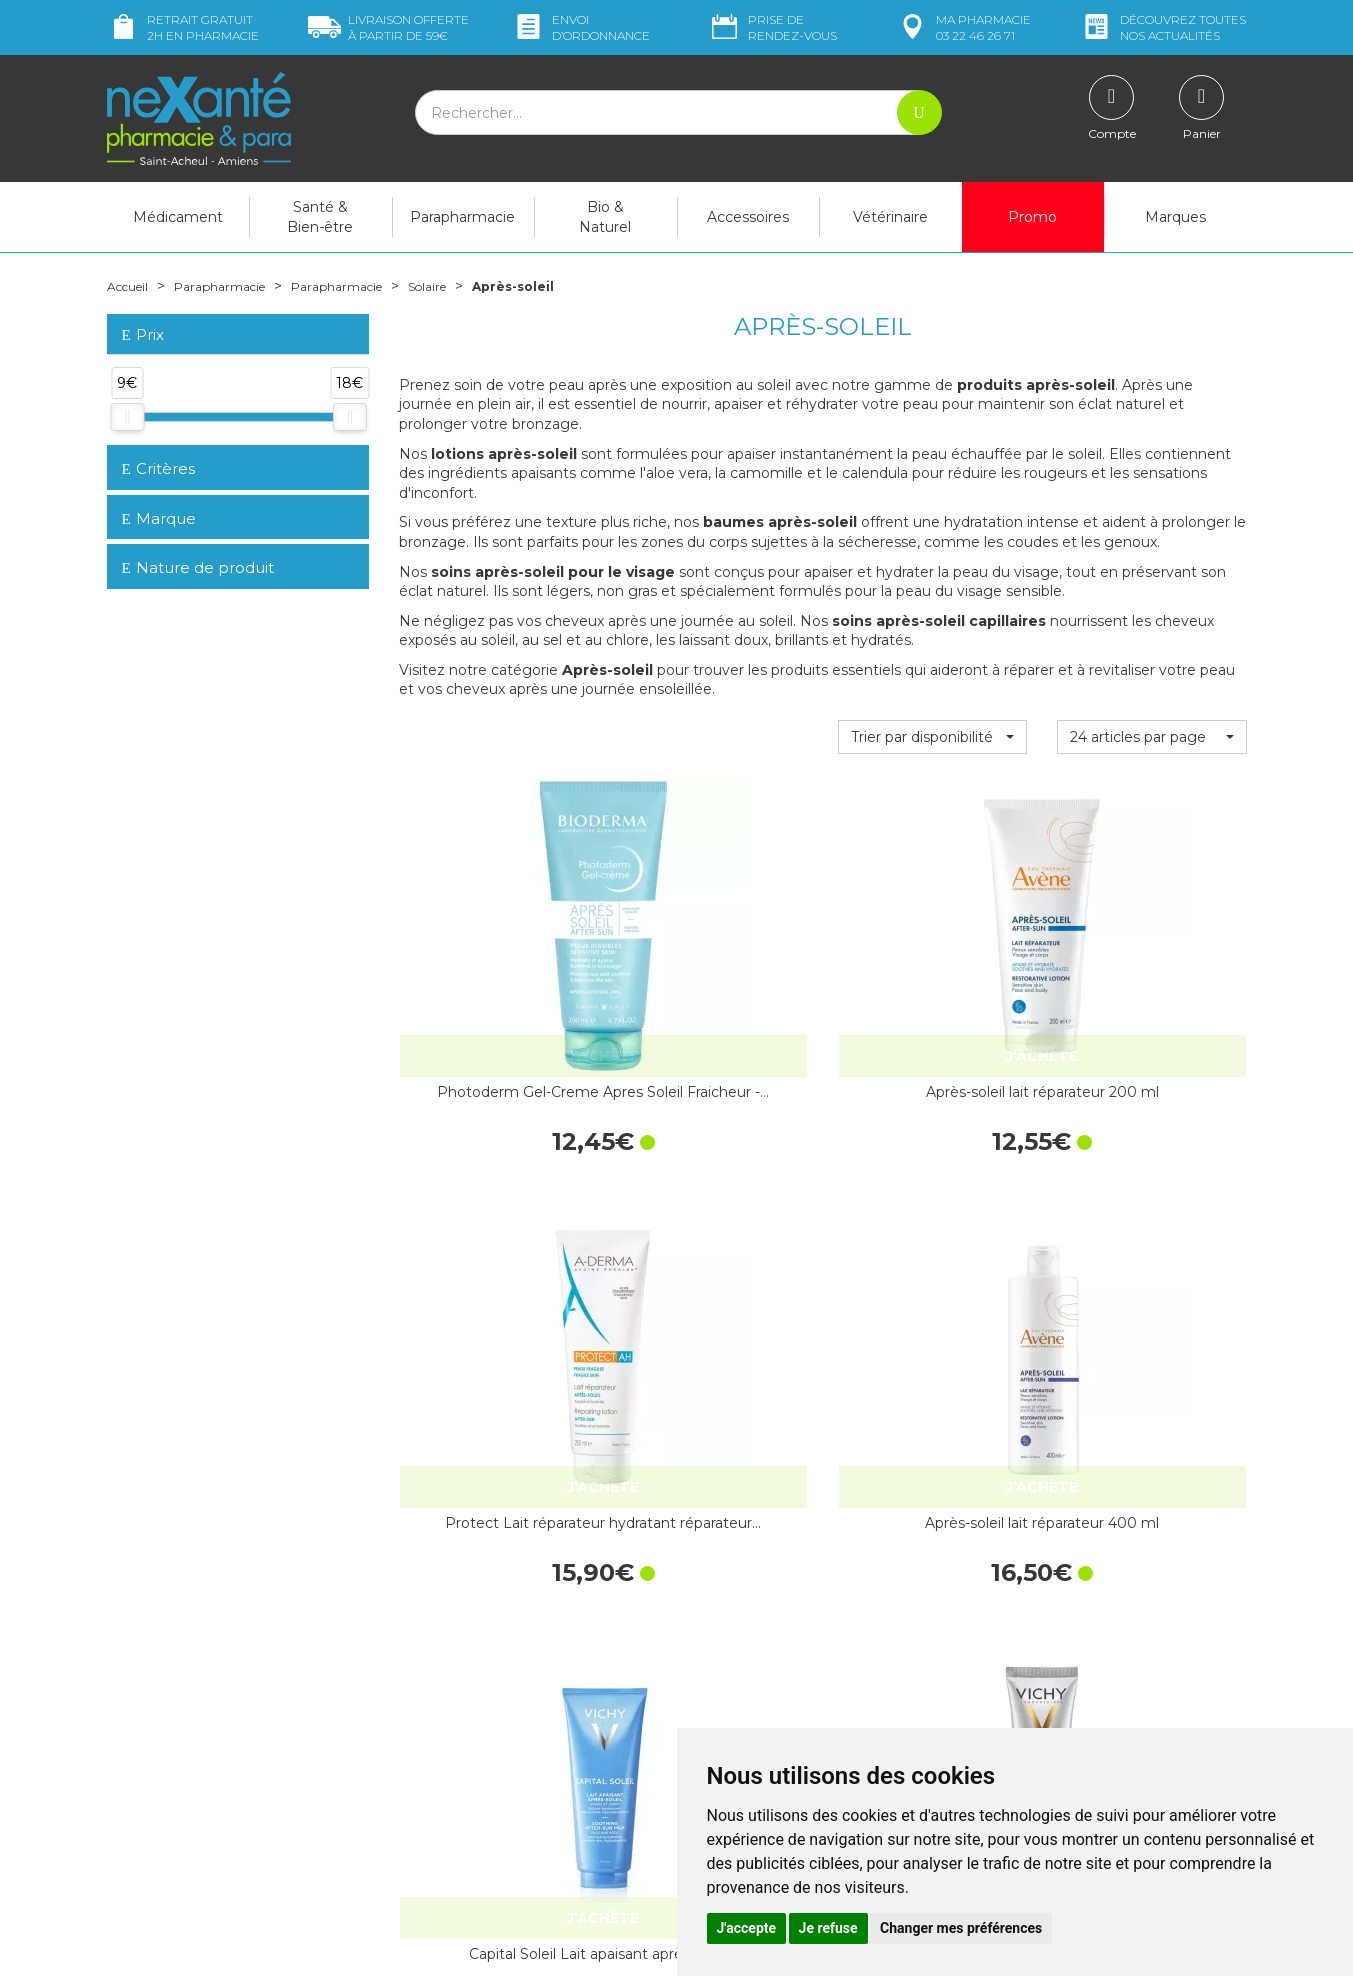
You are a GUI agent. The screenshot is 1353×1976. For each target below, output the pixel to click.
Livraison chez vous (1045, 1586)
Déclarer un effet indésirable (784, 1689)
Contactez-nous (744, 1653)
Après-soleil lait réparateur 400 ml (1151, 990)
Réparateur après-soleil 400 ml (1151, 1309)
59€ (388, 27)
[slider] (127, 417)
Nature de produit (198, 567)
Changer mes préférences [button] (961, 1928)
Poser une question (170, 1812)
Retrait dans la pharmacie (1066, 1568)
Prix (143, 335)
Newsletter (435, 1734)
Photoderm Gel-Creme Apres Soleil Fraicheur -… (494, 990)
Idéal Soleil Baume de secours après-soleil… (713, 1309)
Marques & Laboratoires (476, 1716)
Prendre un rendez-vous (771, 1671)
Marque (159, 518)
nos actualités (1163, 27)
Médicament (178, 217)
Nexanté (435, 1947)
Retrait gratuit (183, 27)
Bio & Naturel (605, 217)
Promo (1032, 217)
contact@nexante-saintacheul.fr (212, 1781)
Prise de (772, 27)
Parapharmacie (462, 217)
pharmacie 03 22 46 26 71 (963, 27)
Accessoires (748, 217)
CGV (706, 1707)
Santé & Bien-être (320, 217)
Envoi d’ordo (581, 27)
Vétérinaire (890, 217)
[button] (932, 737)
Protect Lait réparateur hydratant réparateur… (932, 990)
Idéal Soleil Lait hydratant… (932, 1309)
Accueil (132, 286)
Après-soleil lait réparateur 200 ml (713, 990)
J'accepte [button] (747, 1928)
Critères (158, 468)
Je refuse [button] (828, 1928)
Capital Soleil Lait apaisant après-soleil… (494, 1309)
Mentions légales (747, 1726)
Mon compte (149, 1830)
